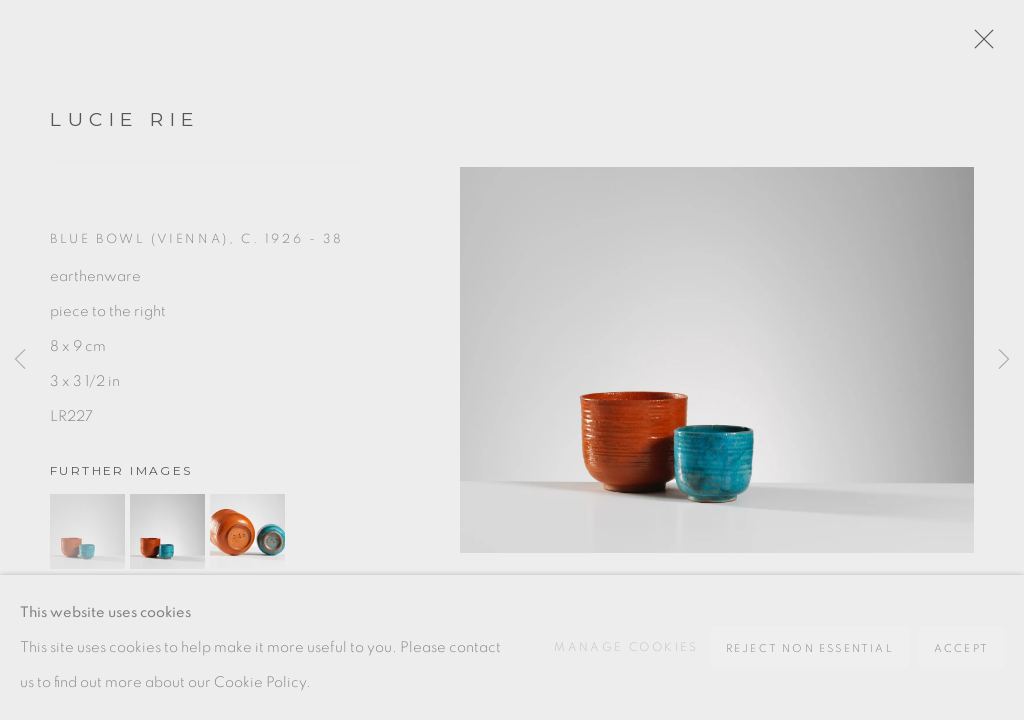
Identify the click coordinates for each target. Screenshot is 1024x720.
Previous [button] (20, 360)
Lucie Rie (125, 119)
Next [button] (1004, 360)
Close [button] (979, 45)
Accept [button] (961, 648)
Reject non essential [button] (810, 648)
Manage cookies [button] (626, 647)
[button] (87, 531)
